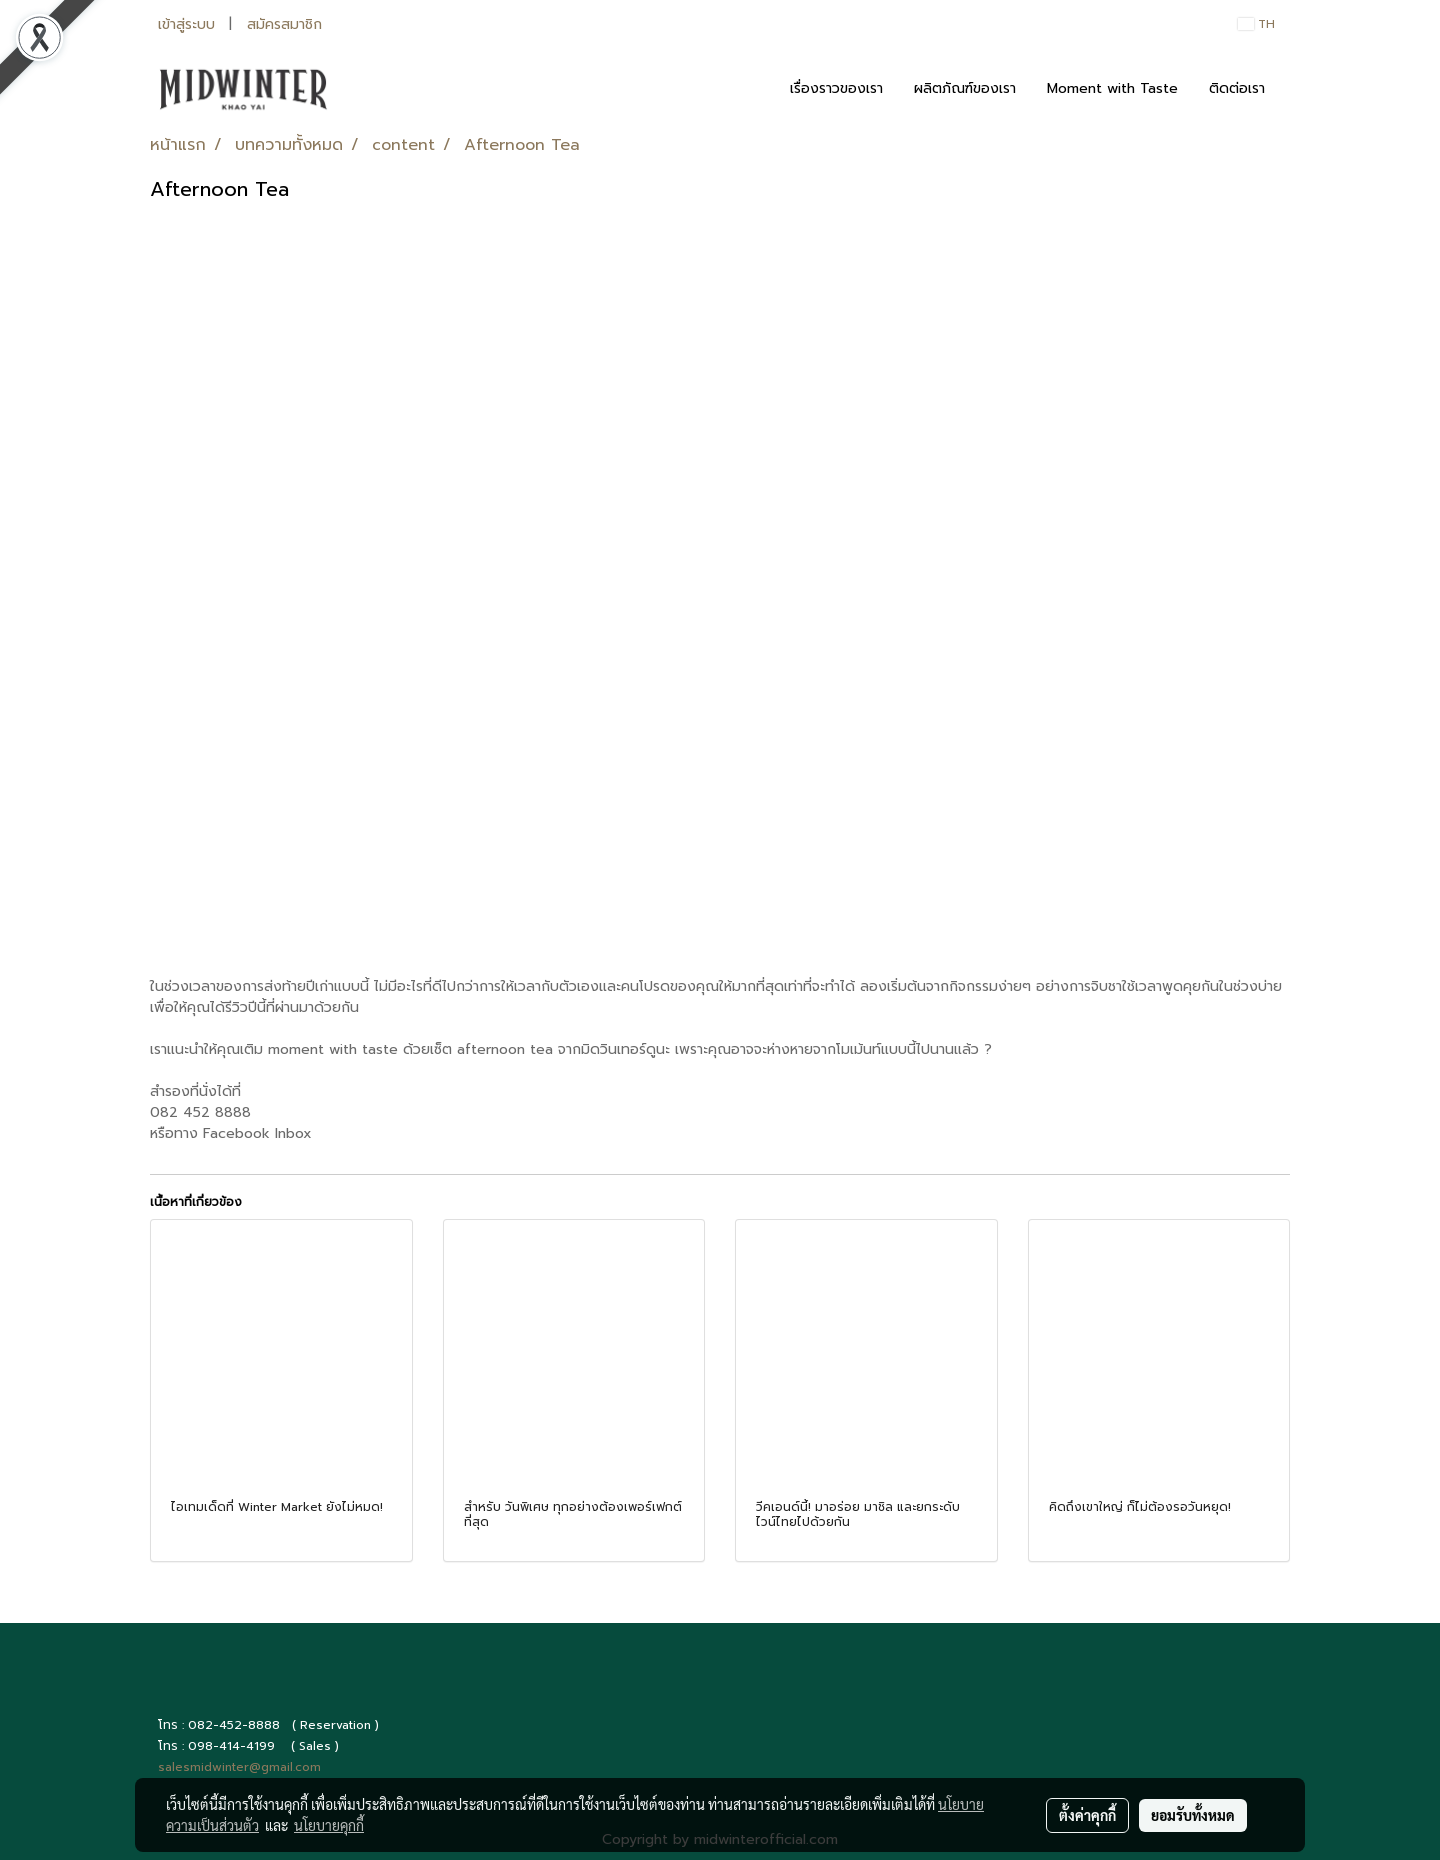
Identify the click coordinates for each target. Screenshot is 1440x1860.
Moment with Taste (1112, 88)
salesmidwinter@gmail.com (239, 1767)
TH (1256, 24)
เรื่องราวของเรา (836, 88)
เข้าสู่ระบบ (186, 24)
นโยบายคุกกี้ (329, 1825)
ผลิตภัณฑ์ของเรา (965, 88)
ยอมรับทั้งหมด (1193, 1815)
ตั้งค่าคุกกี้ (1087, 1815)
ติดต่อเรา (1237, 88)
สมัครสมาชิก (284, 24)
